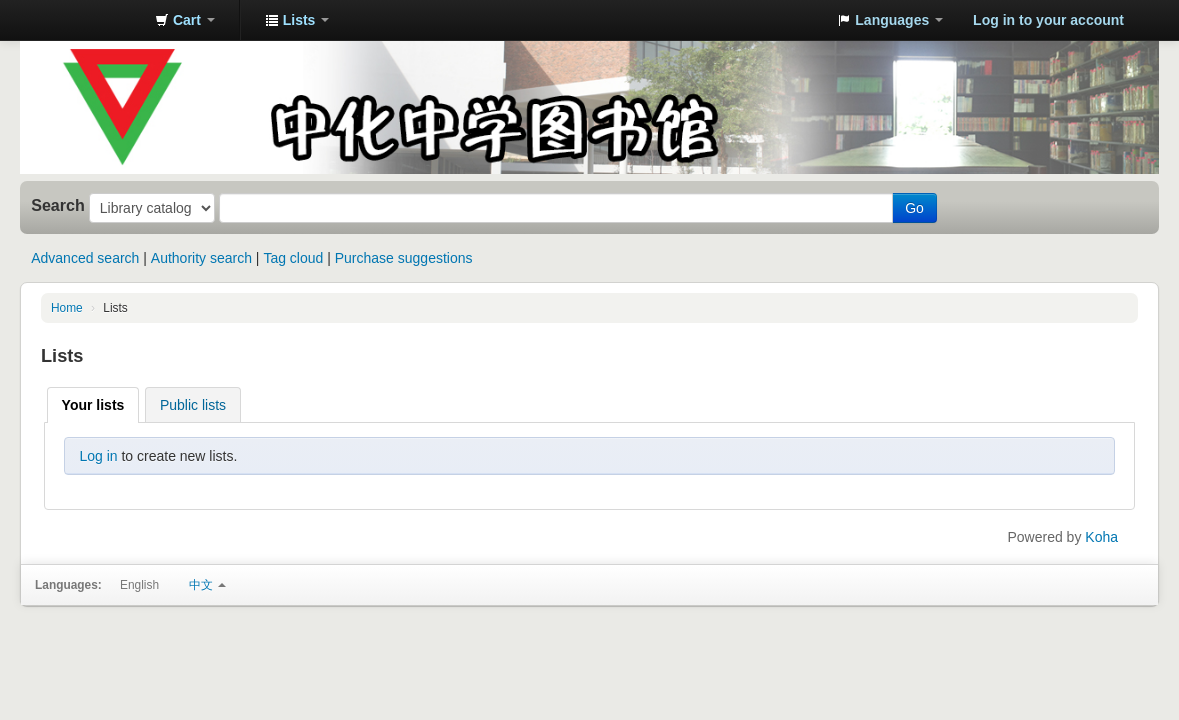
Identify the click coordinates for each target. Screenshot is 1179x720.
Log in (98, 456)
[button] (185, 20)
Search (58, 205)
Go (914, 208)
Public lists (193, 405)
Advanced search (85, 258)
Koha (1101, 537)
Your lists (93, 405)
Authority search (201, 258)
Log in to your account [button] (1048, 20)
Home (67, 308)
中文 (207, 585)
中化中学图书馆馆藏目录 (90, 20)
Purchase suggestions (404, 258)
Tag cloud (293, 258)
